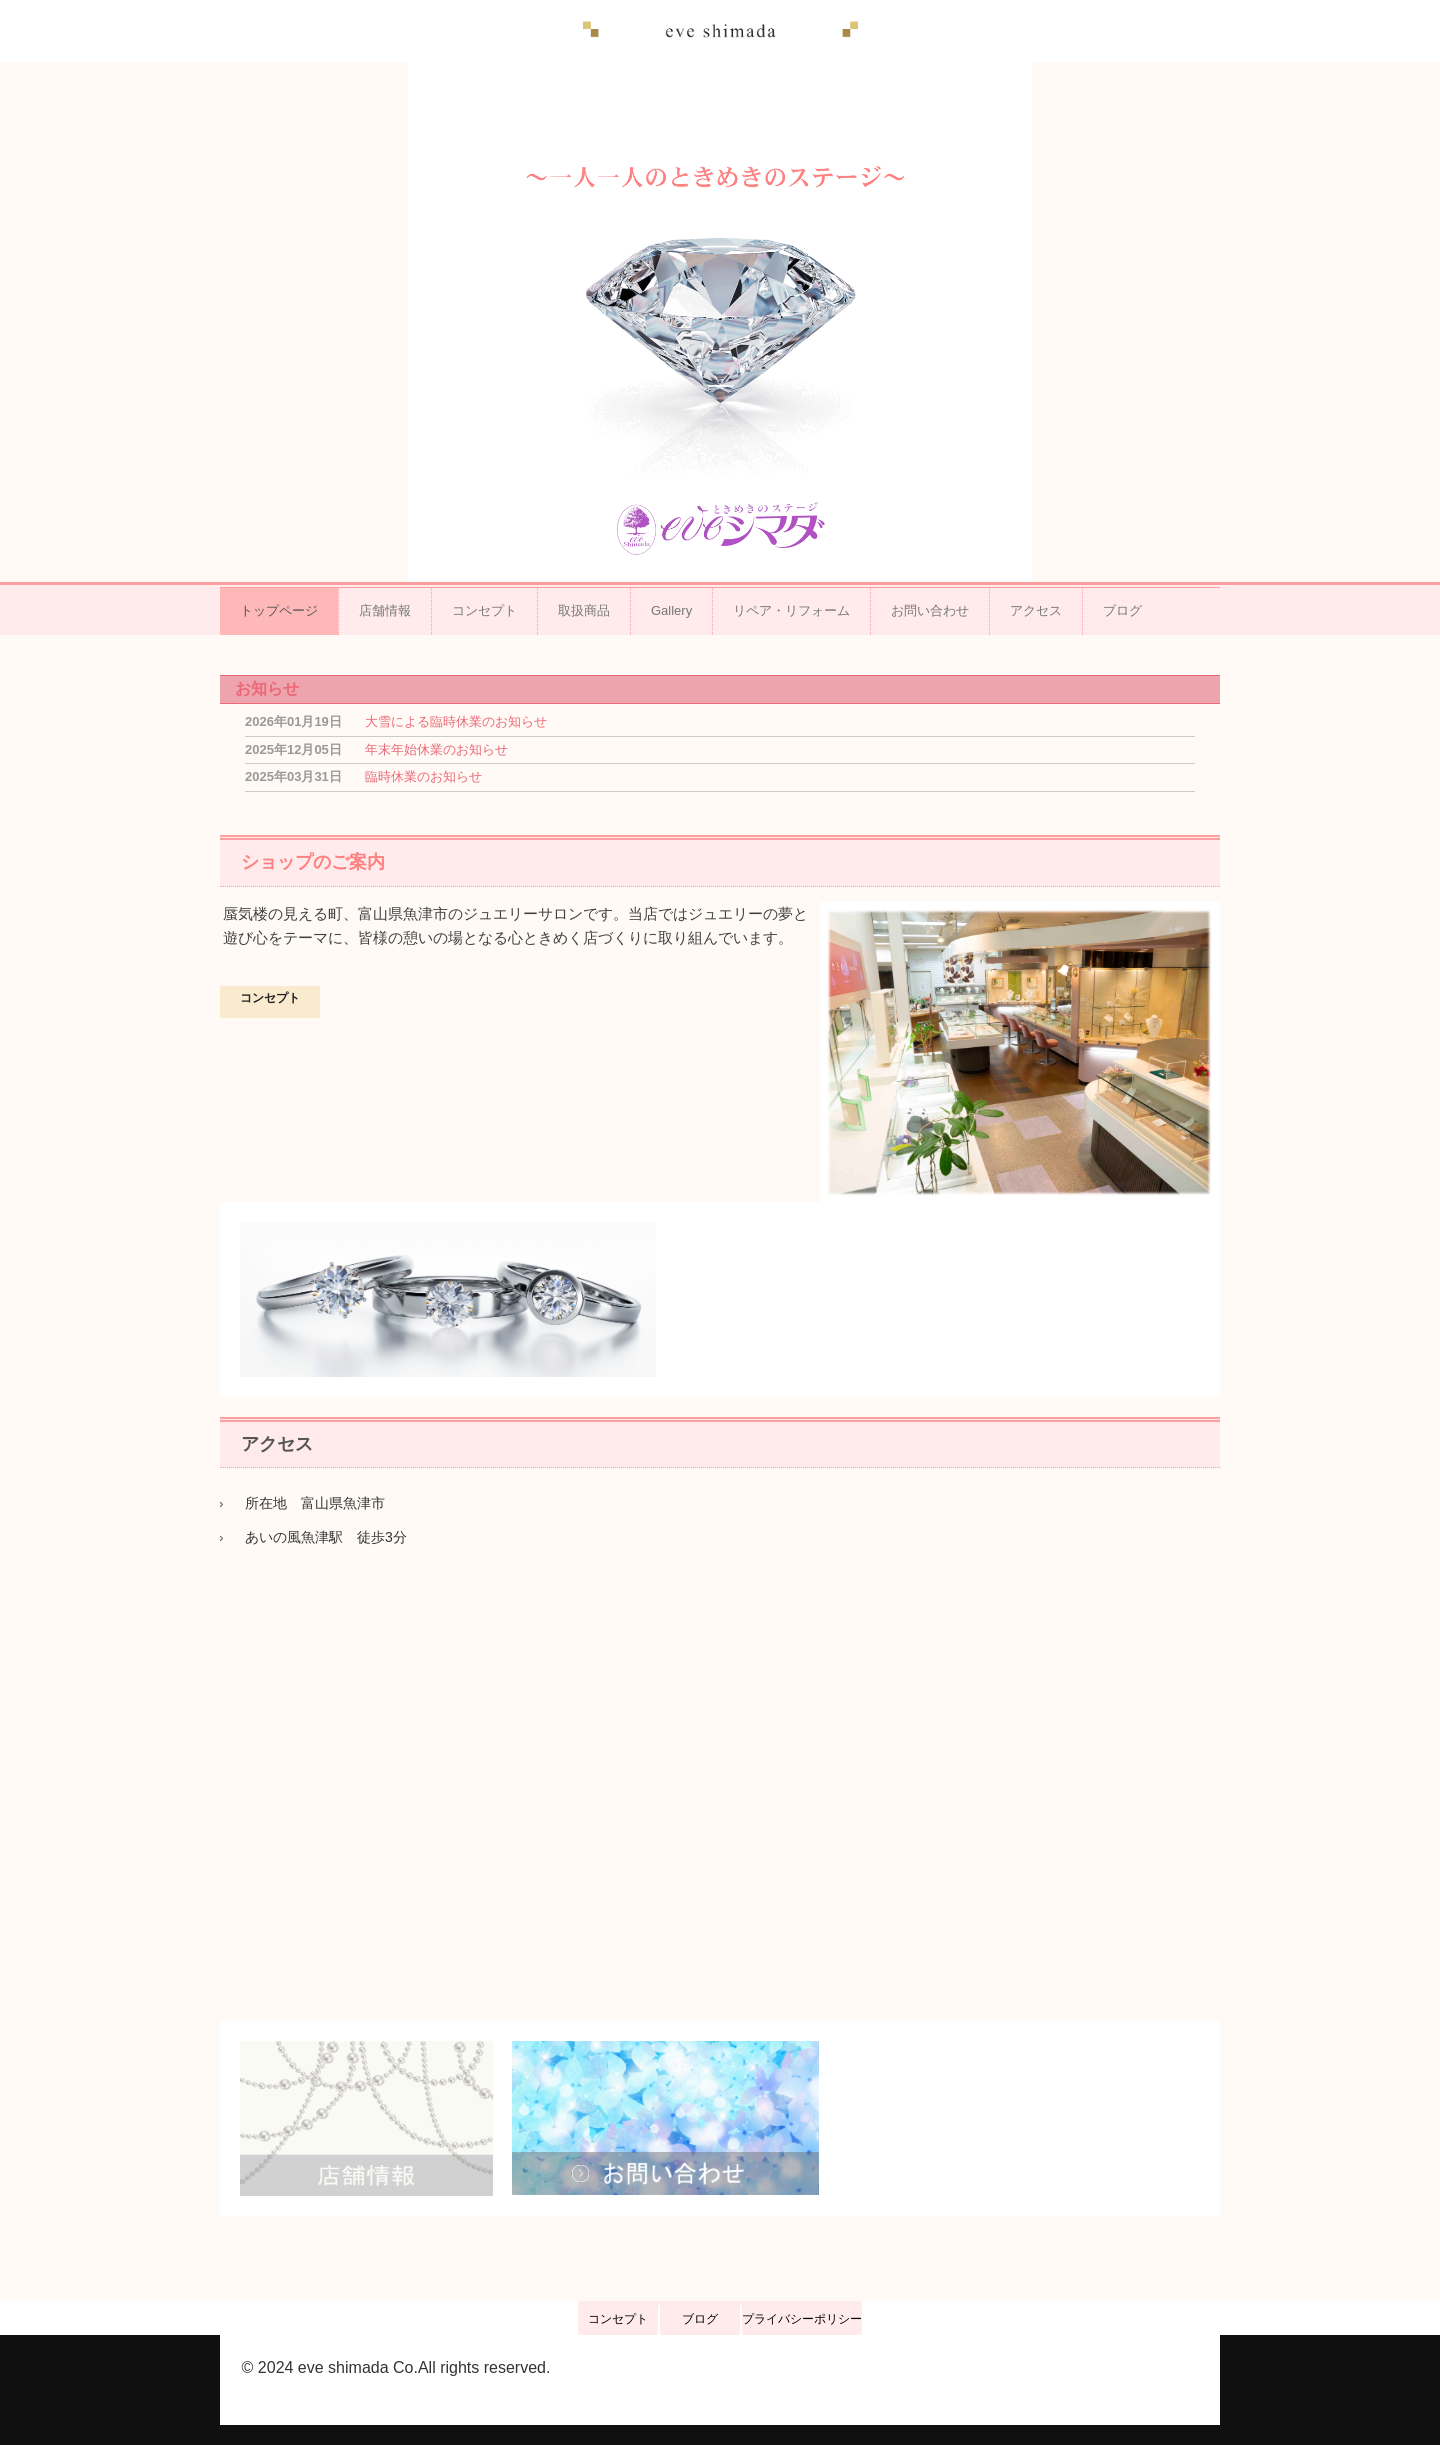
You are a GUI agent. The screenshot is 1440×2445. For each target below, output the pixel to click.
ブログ (1122, 610)
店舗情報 (385, 610)
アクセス (1036, 610)
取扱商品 (584, 610)
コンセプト (484, 610)
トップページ (279, 610)
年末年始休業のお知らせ (436, 749)
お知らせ (267, 688)
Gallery (671, 610)
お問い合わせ (930, 610)
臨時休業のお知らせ (423, 776)
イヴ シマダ (720, 31)
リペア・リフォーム (791, 610)
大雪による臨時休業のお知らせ (456, 721)
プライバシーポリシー (802, 2319)
